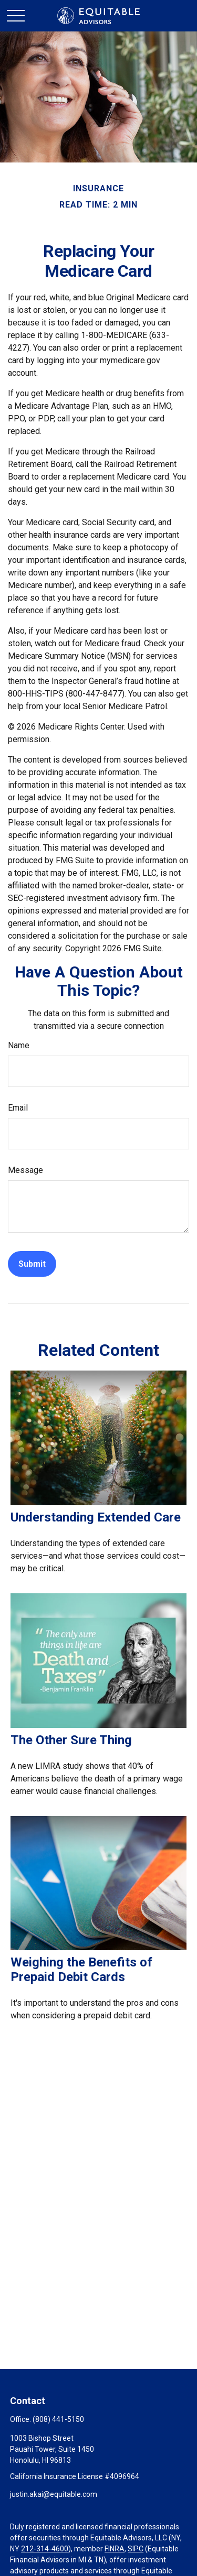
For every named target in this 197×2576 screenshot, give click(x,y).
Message (25, 1170)
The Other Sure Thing (71, 1740)
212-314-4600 (44, 2549)
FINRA (115, 2549)
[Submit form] (32, 1264)
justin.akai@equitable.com (53, 2494)
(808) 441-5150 (58, 2419)
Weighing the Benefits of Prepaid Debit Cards (81, 1969)
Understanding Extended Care (96, 1517)
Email (18, 1108)
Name (18, 1045)
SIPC (135, 2549)
